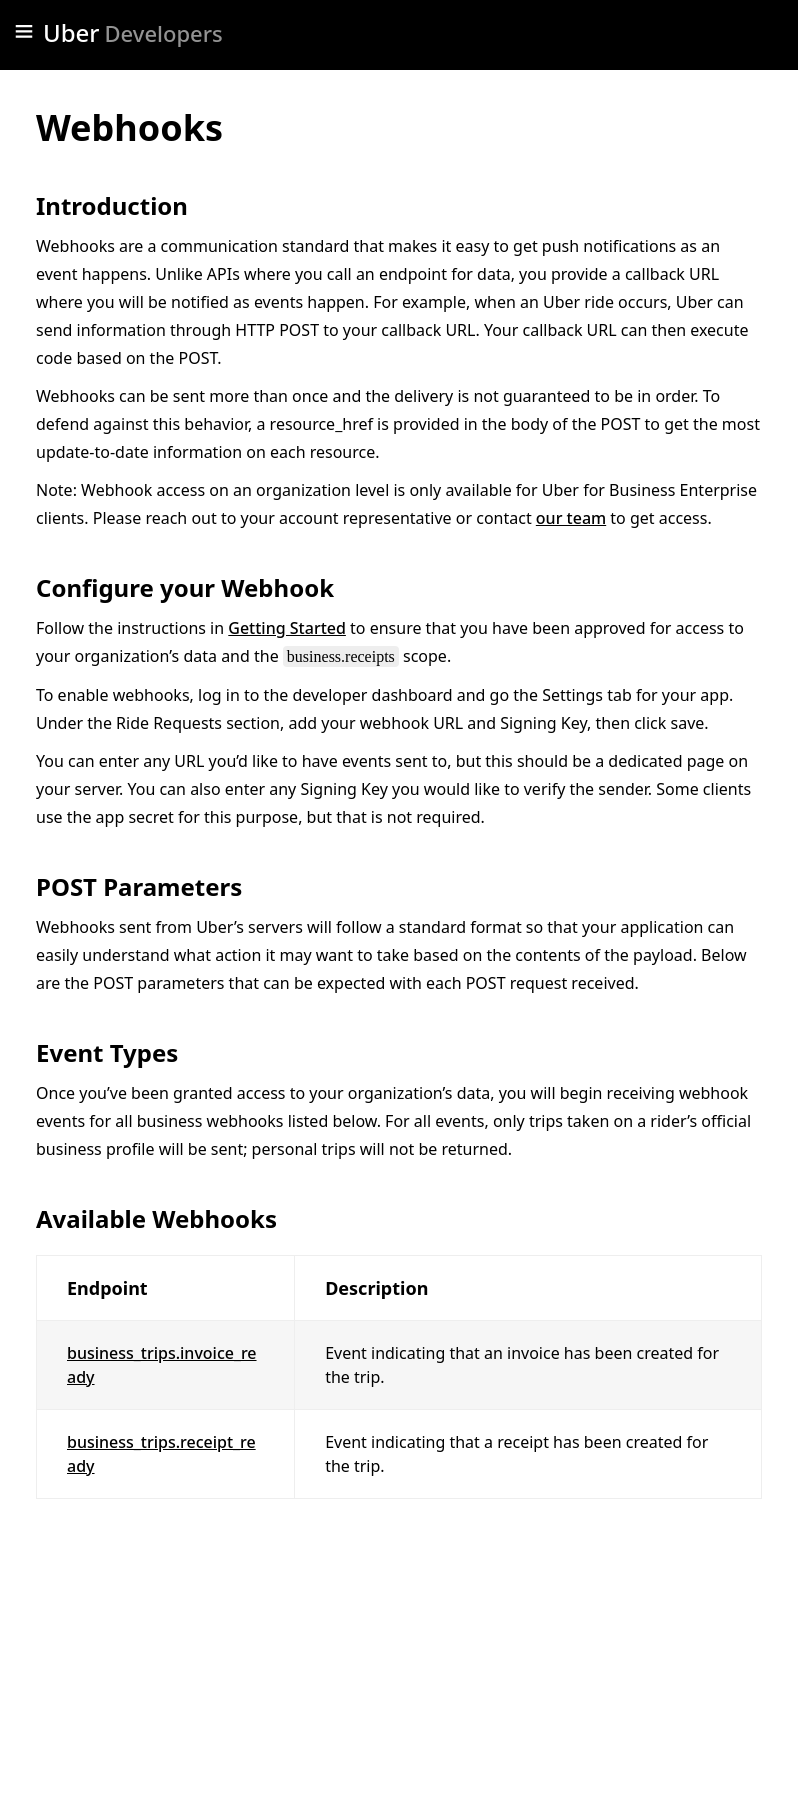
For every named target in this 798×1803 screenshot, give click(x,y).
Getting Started (287, 628)
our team (571, 518)
